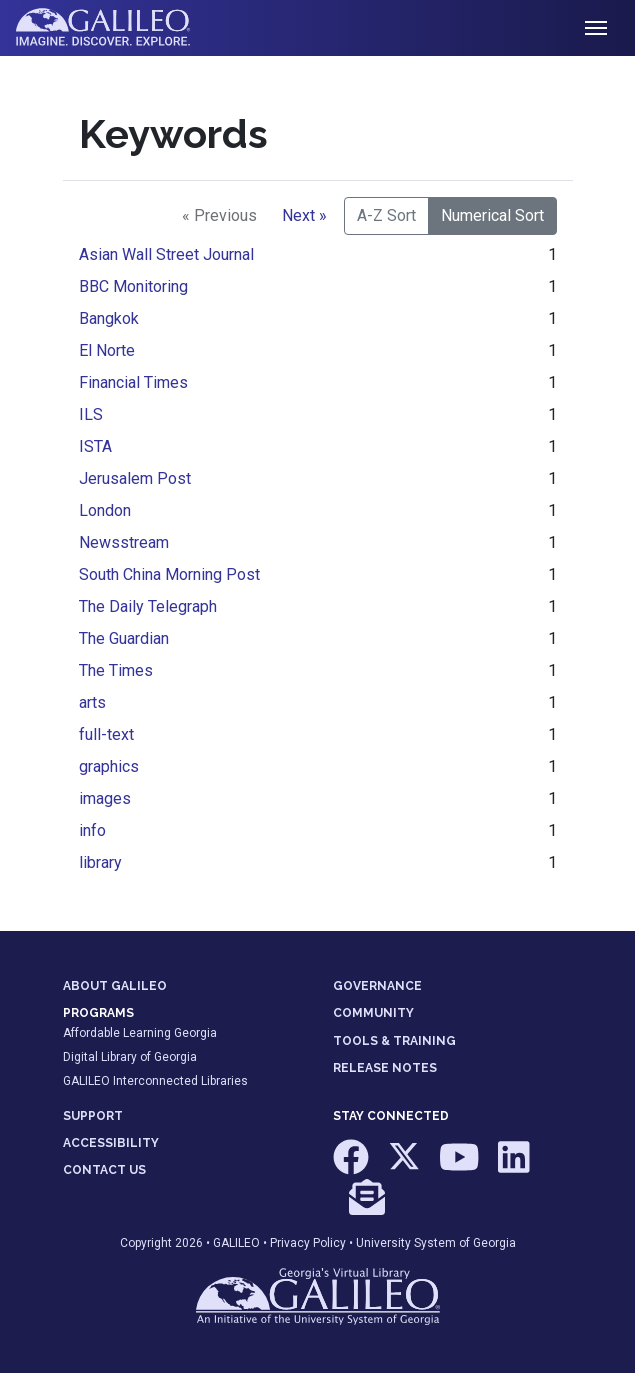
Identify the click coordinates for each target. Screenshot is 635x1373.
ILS (91, 414)
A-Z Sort (386, 215)
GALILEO (236, 1243)
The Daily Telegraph (148, 606)
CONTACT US (104, 1170)
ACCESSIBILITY (111, 1143)
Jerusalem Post (135, 478)
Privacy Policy (308, 1243)
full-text (106, 734)
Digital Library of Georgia (130, 1057)
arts (92, 702)
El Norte (107, 350)
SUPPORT (93, 1116)
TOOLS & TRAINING (394, 1041)
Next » (304, 215)
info (92, 830)
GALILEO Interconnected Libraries (155, 1081)
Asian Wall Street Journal (166, 254)
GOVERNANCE (377, 986)
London (105, 510)
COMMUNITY (373, 1013)
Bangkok (109, 318)
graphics (109, 766)
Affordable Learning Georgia (140, 1033)
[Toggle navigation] (596, 28)
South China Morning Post (169, 574)
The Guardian (124, 638)
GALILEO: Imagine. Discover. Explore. (118, 28)
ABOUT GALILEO (115, 986)
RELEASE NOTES (385, 1068)
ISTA (95, 446)
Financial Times (133, 382)
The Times (116, 670)
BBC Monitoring (133, 286)
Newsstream (124, 542)
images (105, 798)
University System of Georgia (436, 1243)
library (100, 862)
